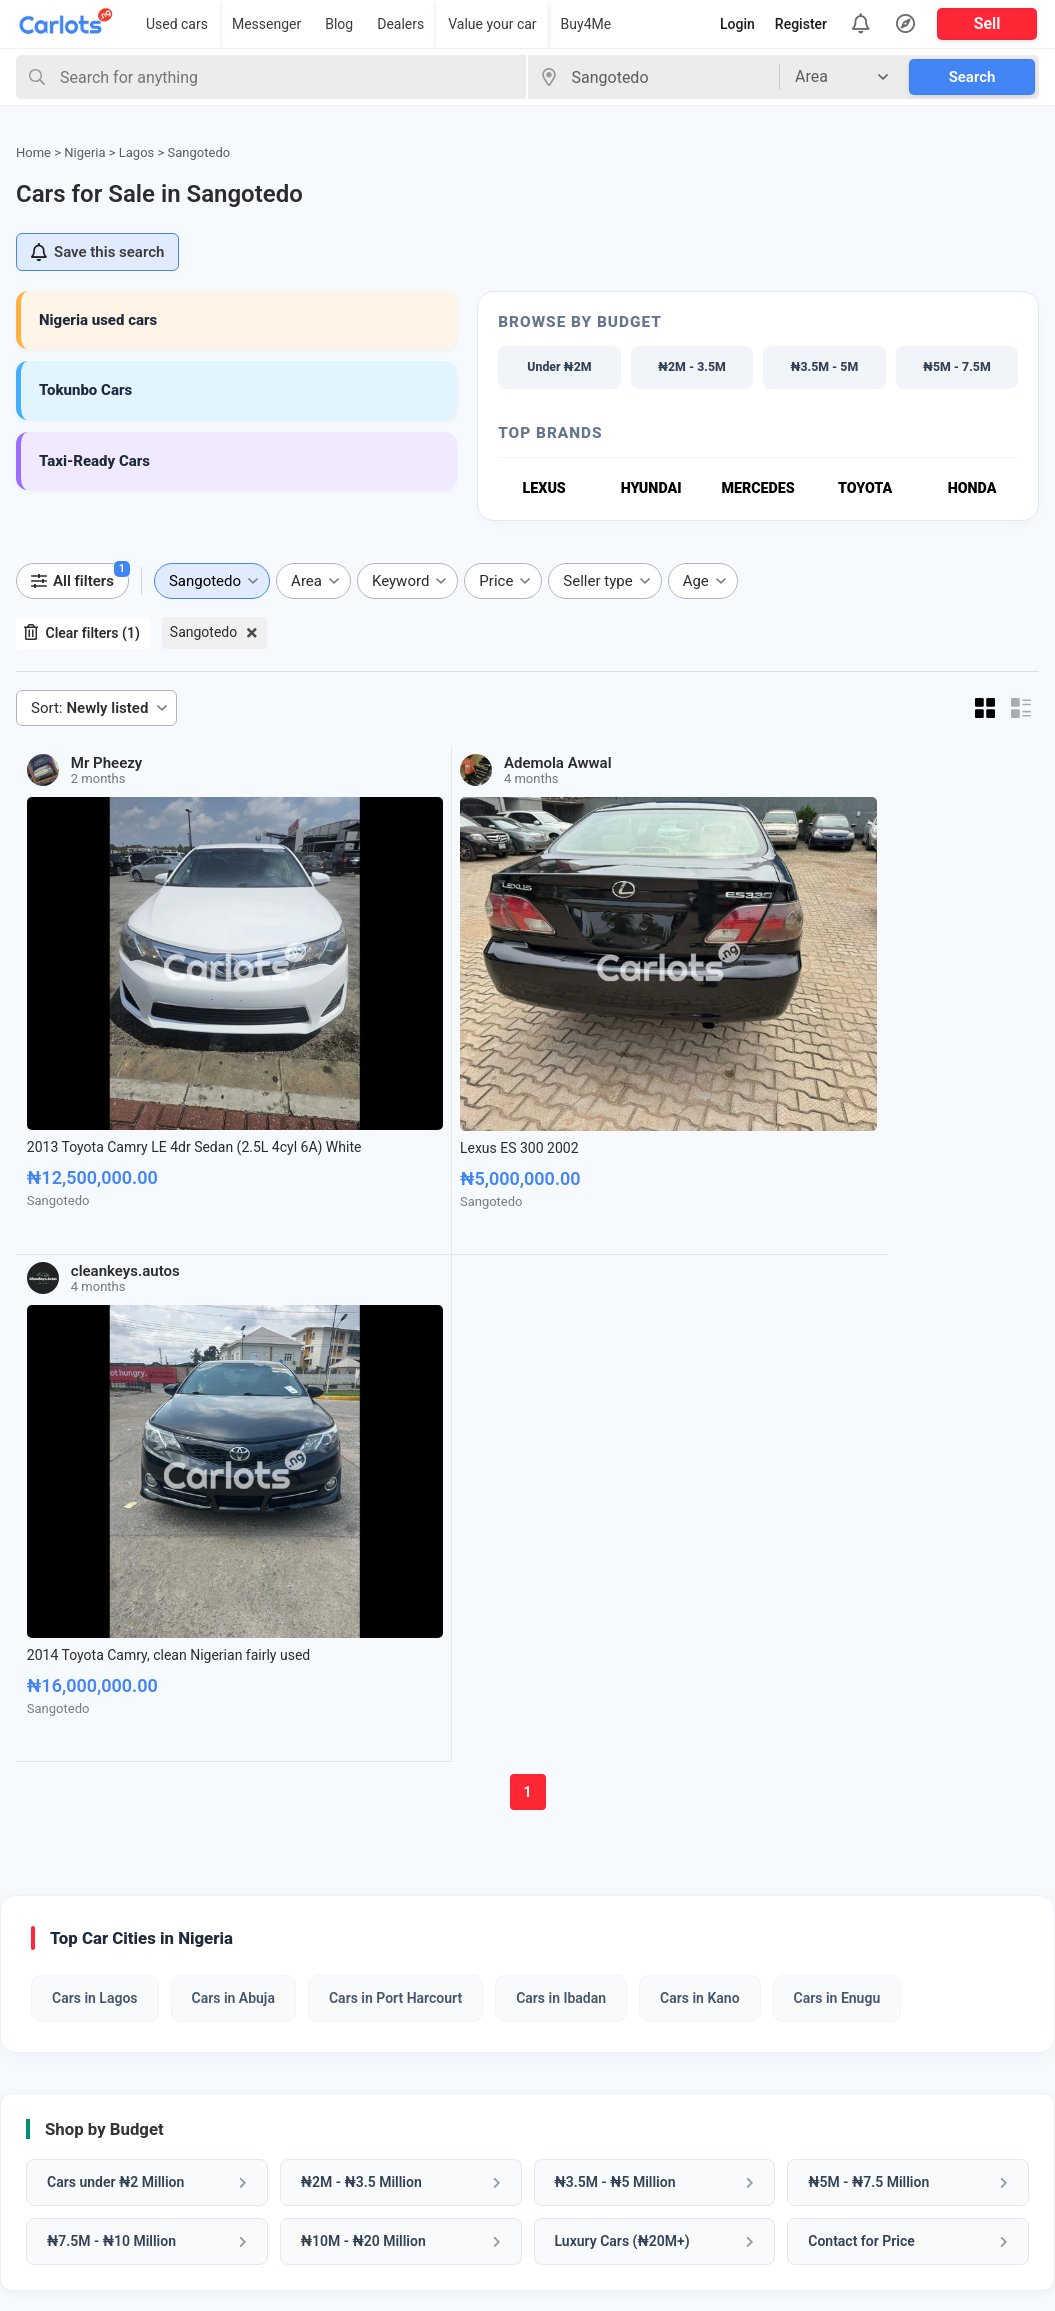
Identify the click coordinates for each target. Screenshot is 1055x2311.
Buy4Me (586, 24)
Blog (339, 24)
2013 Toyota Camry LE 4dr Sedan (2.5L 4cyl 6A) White (128, 1016)
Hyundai (651, 490)
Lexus (543, 490)
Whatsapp (834, 2032)
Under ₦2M (559, 367)
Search (972, 77)
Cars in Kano (699, 1366)
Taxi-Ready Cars (94, 461)
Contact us (566, 2107)
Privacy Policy (577, 2139)
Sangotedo (203, 634)
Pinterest (830, 2104)
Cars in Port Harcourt (395, 1366)
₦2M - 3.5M (692, 367)
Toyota (865, 490)
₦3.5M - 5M (824, 367)
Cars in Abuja (233, 1366)
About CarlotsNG (588, 2011)
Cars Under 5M (69, 2107)
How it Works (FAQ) (597, 2043)
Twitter (823, 2176)
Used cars (177, 24)
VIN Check (309, 2043)
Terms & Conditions (598, 2171)
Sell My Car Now (744, 1817)
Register (801, 24)
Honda (971, 490)
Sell (987, 23)
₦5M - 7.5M (957, 367)
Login (737, 24)
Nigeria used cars (98, 320)
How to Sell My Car (595, 2075)
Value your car (492, 24)
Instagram (834, 2140)
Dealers (400, 24)
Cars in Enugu (837, 1366)
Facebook (833, 2068)
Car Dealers (57, 2075)
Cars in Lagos (95, 1366)
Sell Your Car (61, 2043)
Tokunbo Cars (85, 390)
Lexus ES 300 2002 (339, 1007)
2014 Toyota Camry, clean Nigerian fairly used (643, 1016)
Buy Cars (47, 2011)
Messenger (266, 24)
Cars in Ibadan (561, 1366)
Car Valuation (320, 2011)
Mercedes (758, 490)
